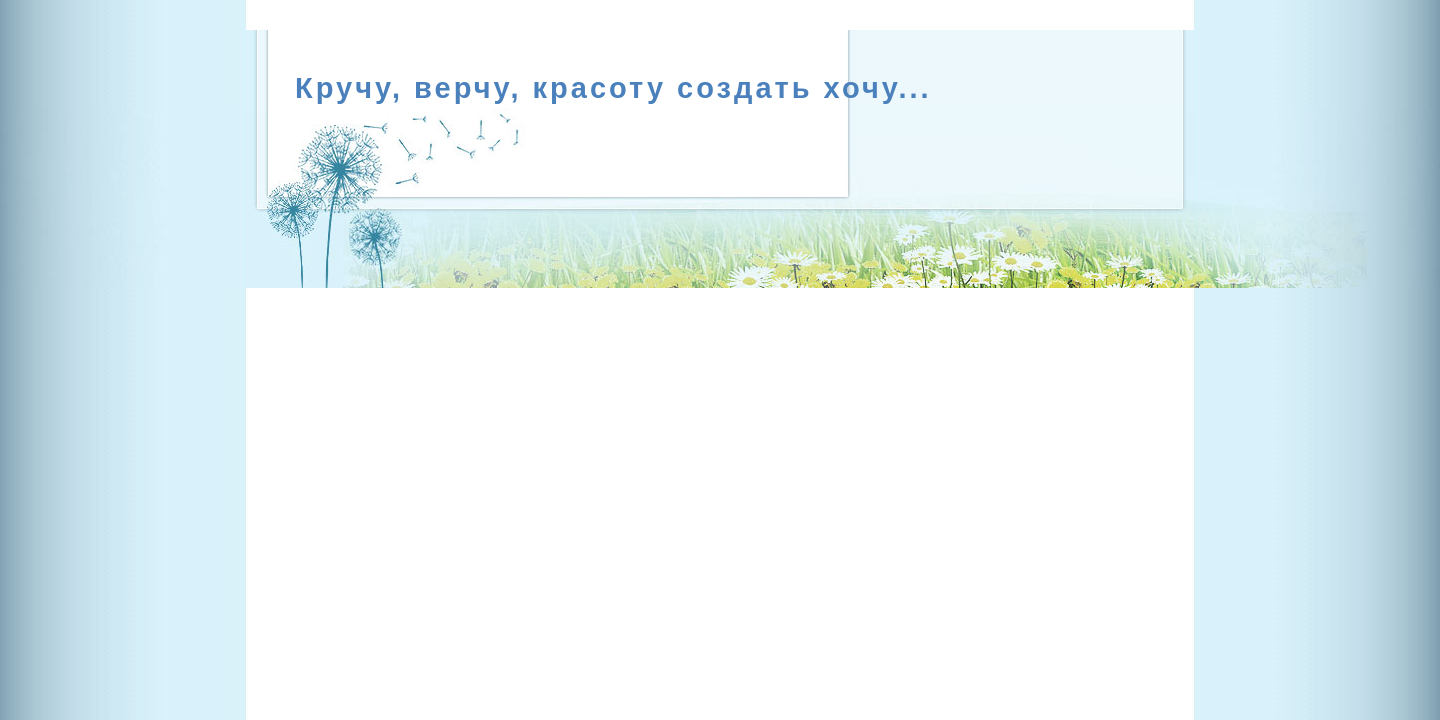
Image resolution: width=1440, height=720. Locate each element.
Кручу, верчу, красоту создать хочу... (613, 88)
